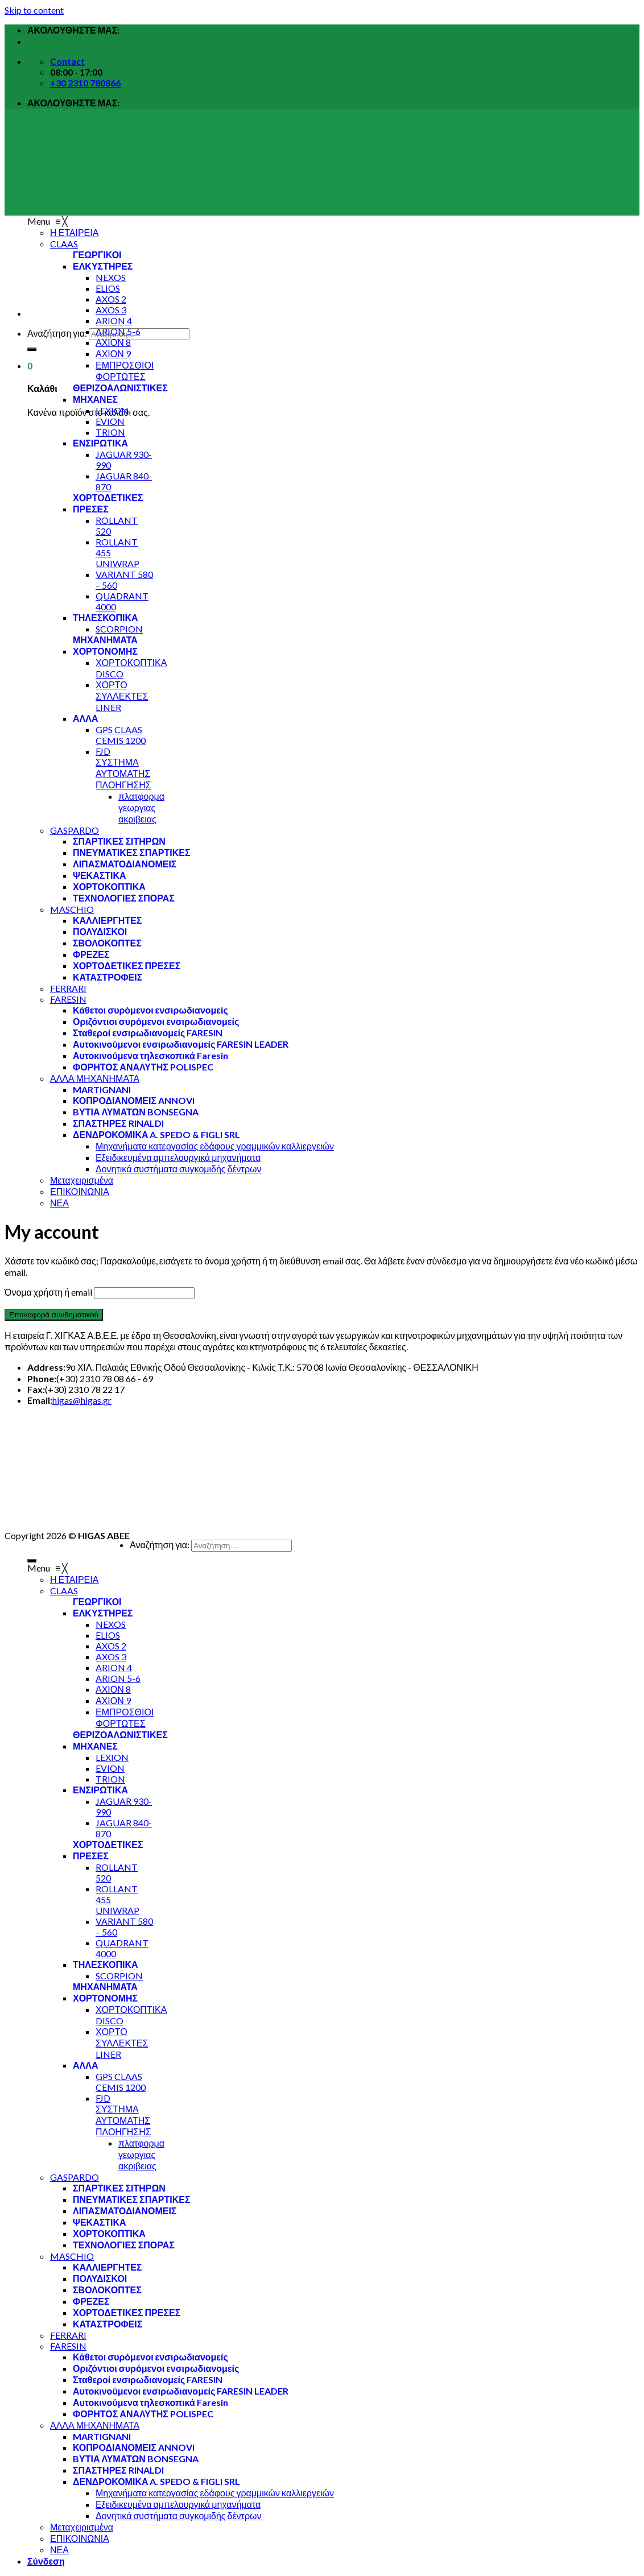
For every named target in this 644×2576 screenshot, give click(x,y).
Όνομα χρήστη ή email (48, 1292)
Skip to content (34, 10)
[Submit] (31, 349)
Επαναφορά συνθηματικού (53, 1314)
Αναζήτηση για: (57, 333)
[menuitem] (113, 266)
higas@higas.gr (82, 1400)
